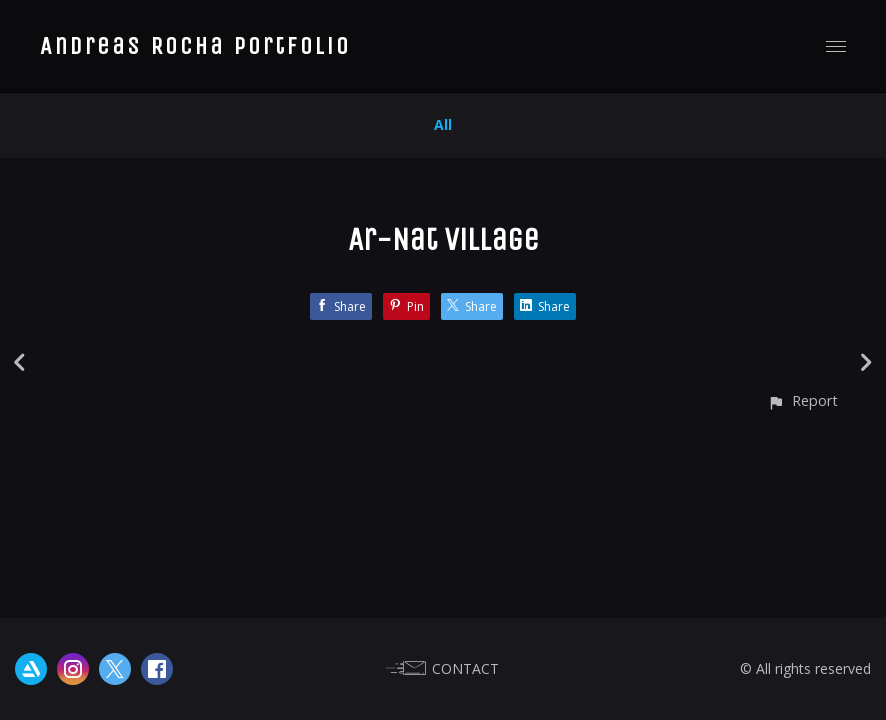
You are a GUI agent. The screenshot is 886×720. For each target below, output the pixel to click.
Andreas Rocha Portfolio (195, 46)
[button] (802, 400)
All (443, 124)
